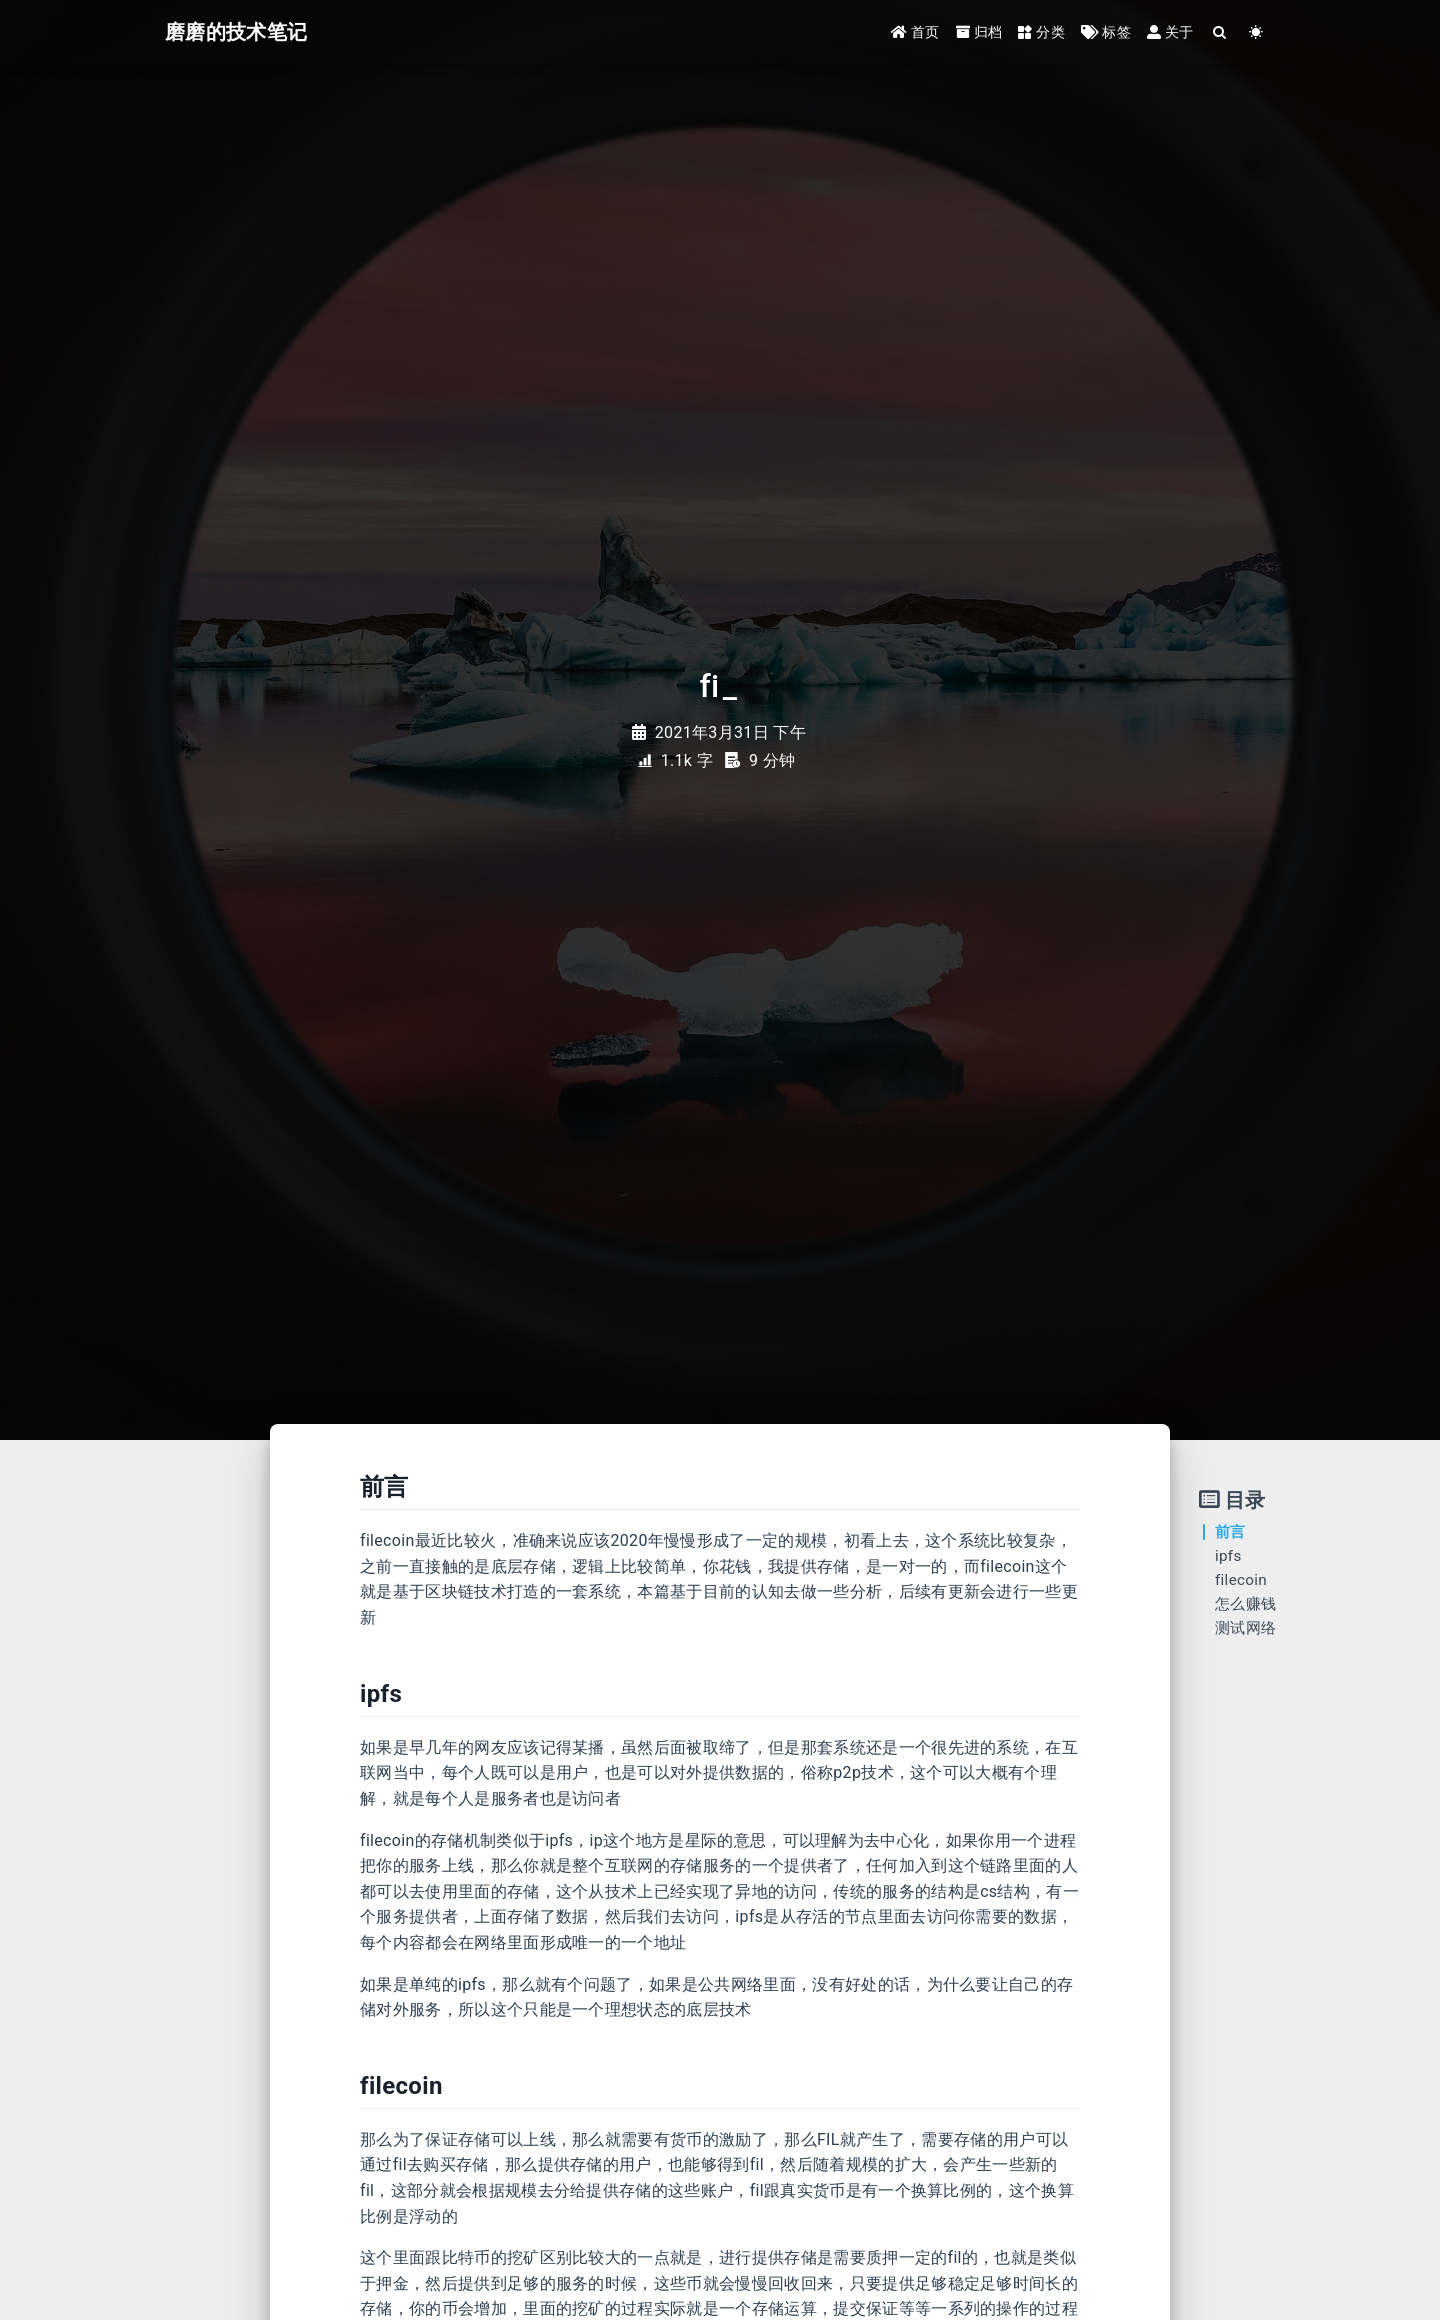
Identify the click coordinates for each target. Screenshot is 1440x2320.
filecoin (1241, 1580)
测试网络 (1245, 1628)
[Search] (1220, 32)
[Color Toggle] (1256, 32)
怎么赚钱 (1245, 1604)
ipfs (1228, 1556)
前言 (1230, 1532)
